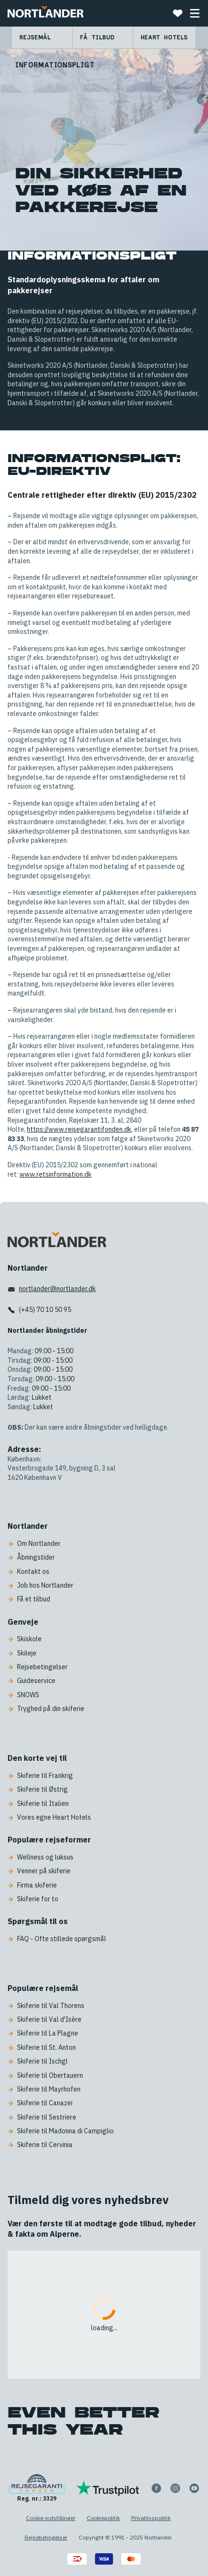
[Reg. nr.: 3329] (37, 2488)
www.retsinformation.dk (55, 1174)
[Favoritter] (177, 13)
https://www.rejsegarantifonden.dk (79, 1129)
